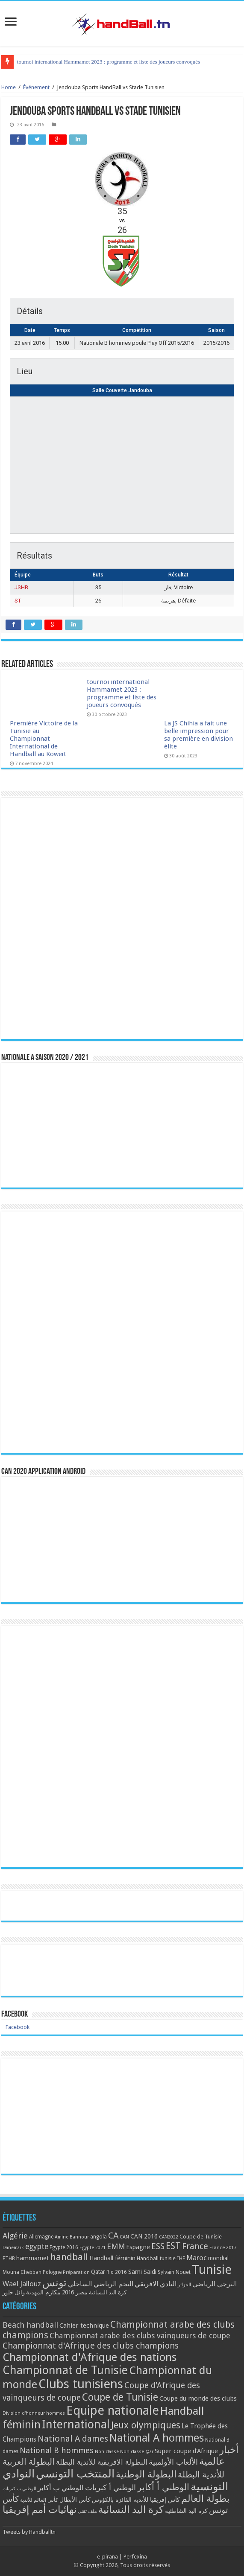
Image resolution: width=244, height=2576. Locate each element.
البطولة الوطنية (146, 2474)
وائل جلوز (14, 2292)
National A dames (73, 2438)
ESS (158, 2246)
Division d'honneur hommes (34, 2413)
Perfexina (135, 2556)
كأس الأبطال (75, 2499)
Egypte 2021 (92, 2247)
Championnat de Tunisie (65, 2370)
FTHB (9, 2259)
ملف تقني (87, 2511)
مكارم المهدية (43, 2292)
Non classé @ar (136, 2451)
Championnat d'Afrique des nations (90, 2357)
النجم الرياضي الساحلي (100, 2284)
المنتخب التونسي (75, 2473)
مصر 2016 (75, 2292)
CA (113, 2235)
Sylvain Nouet (174, 2272)
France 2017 (222, 2247)
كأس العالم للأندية (39, 2500)
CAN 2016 (144, 2236)
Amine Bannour (72, 2237)
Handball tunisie (156, 2258)
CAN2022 (168, 2237)
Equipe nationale (112, 2410)
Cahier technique (84, 2325)
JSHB (21, 587)
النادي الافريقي (155, 2284)
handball (69, 2256)
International (76, 2424)
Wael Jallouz (22, 2283)
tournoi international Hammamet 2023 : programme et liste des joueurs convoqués (121, 693)
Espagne (138, 2246)
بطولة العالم (205, 2498)
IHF (181, 2258)
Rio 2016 (116, 2272)
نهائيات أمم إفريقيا (39, 2509)
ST (18, 600)
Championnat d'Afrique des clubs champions (91, 2345)
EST (173, 2246)
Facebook (14, 2014)
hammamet (32, 2258)
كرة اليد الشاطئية (186, 2510)
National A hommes (156, 2437)
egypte (36, 2246)
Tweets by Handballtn (29, 2532)
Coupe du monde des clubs (198, 2398)
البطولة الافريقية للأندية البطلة (101, 2462)
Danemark (13, 2247)
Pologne (52, 2272)
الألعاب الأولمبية (173, 2461)
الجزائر (184, 2285)
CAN (124, 2237)
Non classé (107, 2451)
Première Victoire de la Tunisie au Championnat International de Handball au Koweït (111, 61)
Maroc (196, 2257)
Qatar (98, 2271)
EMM (116, 2246)
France (195, 2246)
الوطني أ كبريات (110, 2487)
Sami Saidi (142, 2271)
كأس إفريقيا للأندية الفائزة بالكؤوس (136, 2499)
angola (98, 2237)
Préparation (76, 2272)
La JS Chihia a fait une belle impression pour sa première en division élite (198, 734)
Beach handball (30, 2324)
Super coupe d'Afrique (186, 2451)
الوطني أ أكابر (163, 2487)
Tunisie (212, 2269)
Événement (36, 87)
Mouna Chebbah (22, 2272)
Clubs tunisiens (80, 2384)
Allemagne (41, 2237)
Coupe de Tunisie (200, 2236)
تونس (54, 2283)
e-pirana (107, 2556)
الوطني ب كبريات (19, 2489)
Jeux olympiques (145, 2425)
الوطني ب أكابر (61, 2487)
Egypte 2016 (64, 2247)
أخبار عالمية (218, 2455)
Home (8, 87)
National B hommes (57, 2450)
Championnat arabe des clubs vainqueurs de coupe (140, 2335)
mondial (218, 2258)
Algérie (15, 2235)
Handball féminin (112, 2258)
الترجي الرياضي (214, 2284)
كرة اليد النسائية (107, 2292)
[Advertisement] (122, 2116)
